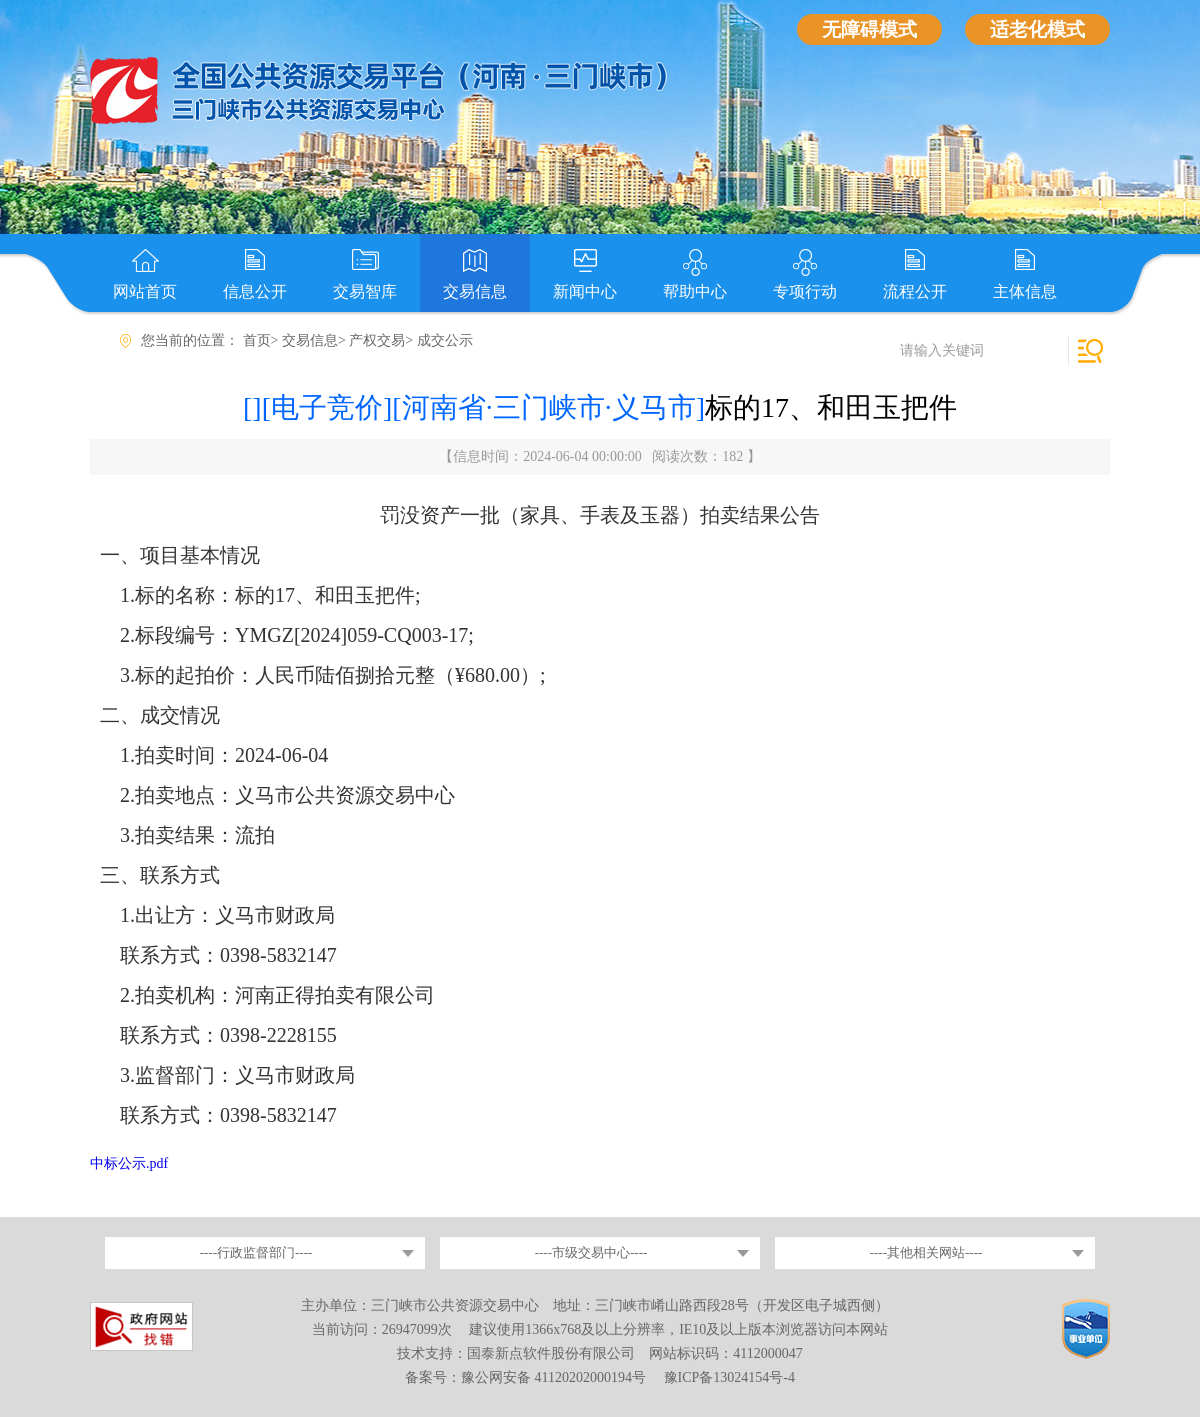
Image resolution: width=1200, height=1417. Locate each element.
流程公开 (915, 291)
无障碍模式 (869, 29)
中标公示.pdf (129, 1163)
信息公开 (255, 291)
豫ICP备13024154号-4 (729, 1377)
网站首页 (145, 291)
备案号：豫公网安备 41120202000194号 (527, 1377)
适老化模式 (1037, 29)
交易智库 (365, 291)
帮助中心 (695, 291)
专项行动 (805, 291)
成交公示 (445, 340)
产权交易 (377, 340)
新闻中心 (585, 291)
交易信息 (475, 291)
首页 (257, 340)
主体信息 (1025, 291)
